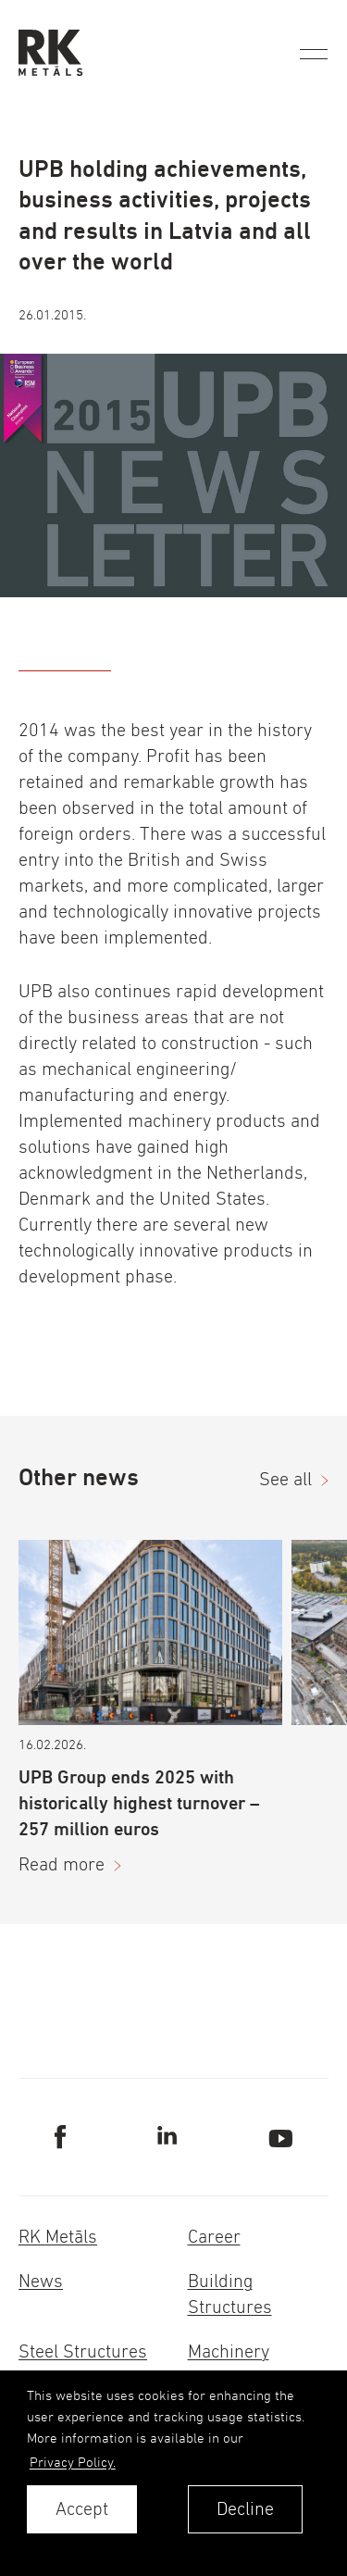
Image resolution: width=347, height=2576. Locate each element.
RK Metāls (58, 2236)
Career (214, 2236)
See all (285, 1479)
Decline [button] (245, 2509)
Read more (62, 1864)
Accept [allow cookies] (82, 2509)
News (41, 2281)
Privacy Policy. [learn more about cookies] (73, 2462)
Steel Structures (83, 2351)
